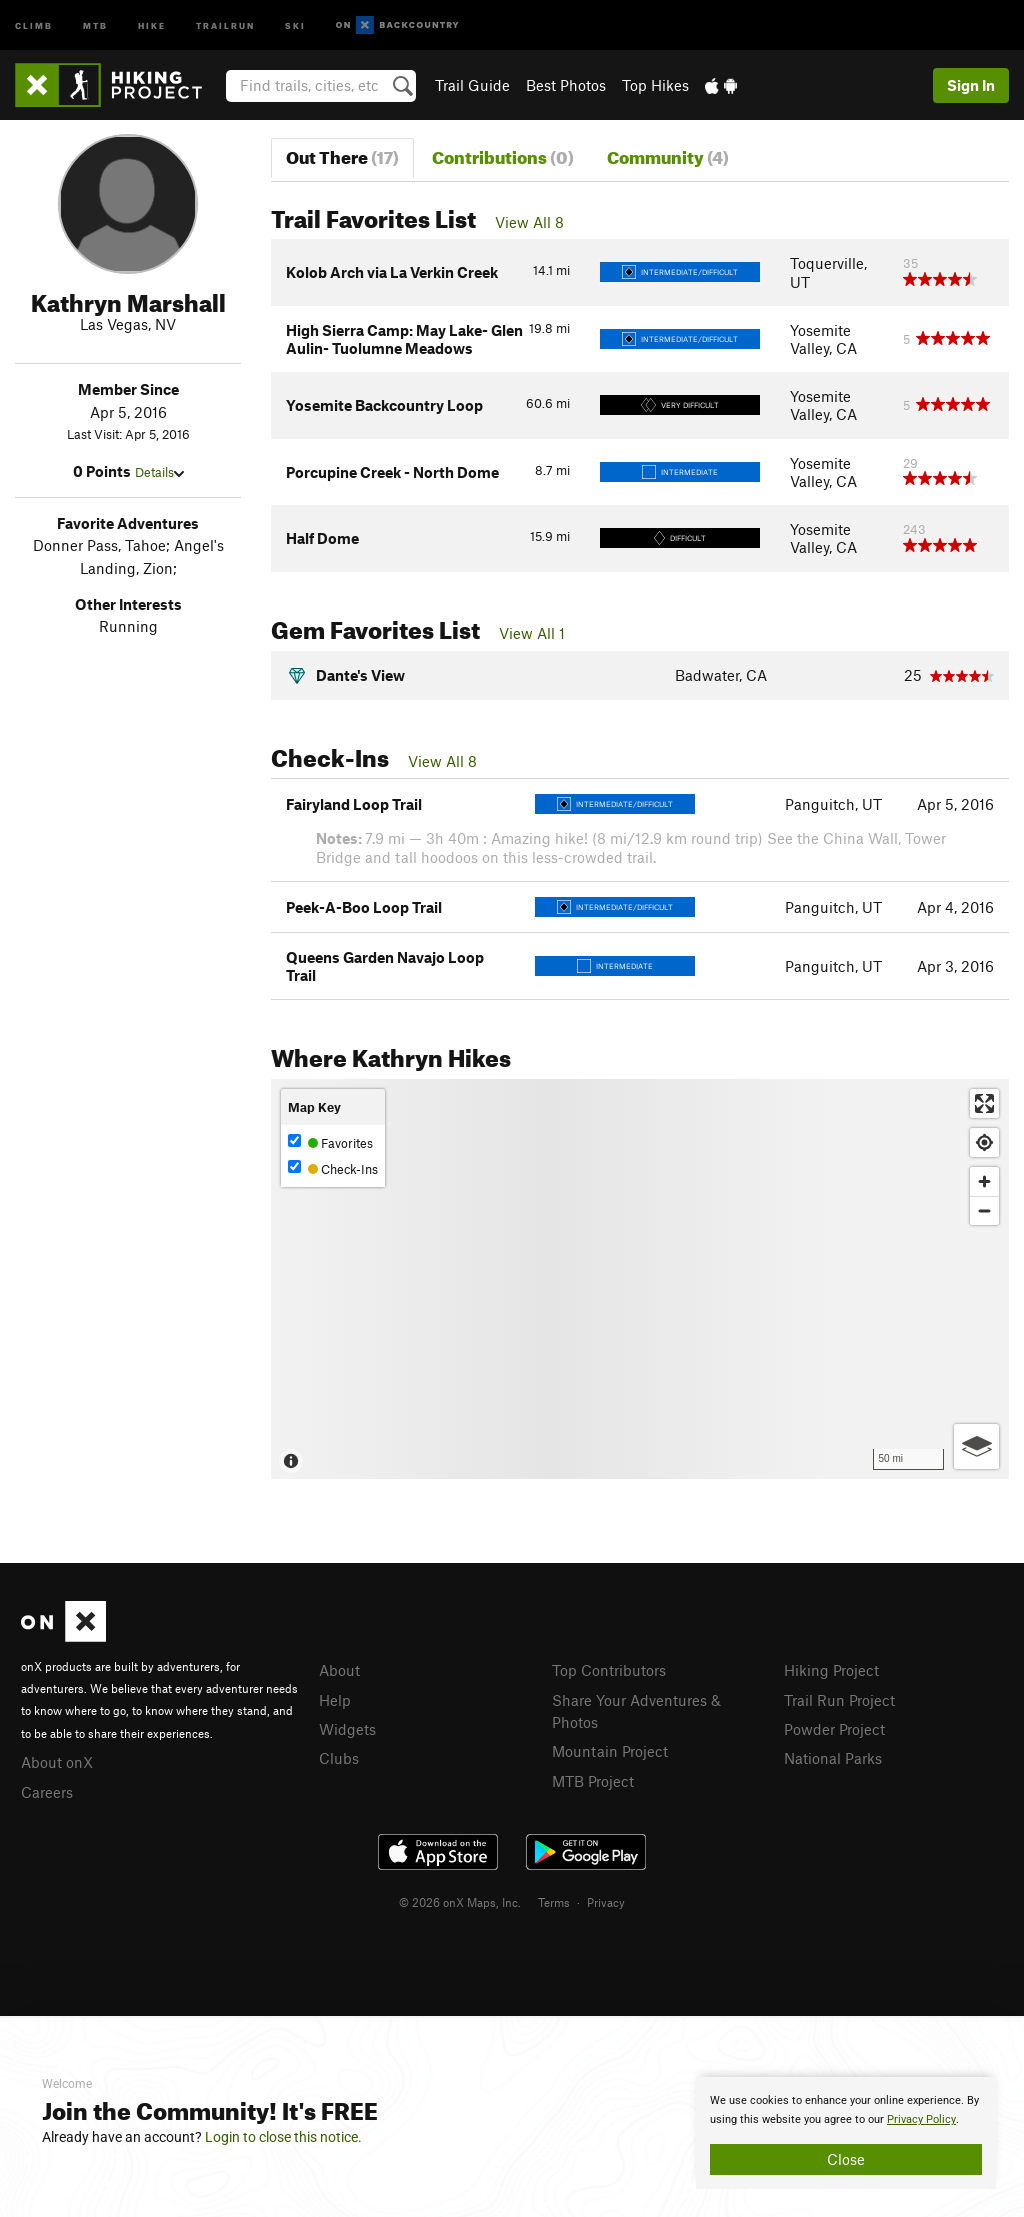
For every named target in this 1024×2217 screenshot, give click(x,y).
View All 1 (532, 633)
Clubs (339, 1758)
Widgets (347, 1729)
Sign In (971, 85)
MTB (95, 24)
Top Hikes (655, 85)
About (339, 1670)
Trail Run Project (839, 1700)
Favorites (330, 1142)
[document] (846, 2133)
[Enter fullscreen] (984, 1103)
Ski (295, 24)
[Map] (640, 1279)
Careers (47, 1792)
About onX (57, 1762)
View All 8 (529, 222)
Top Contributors (609, 1670)
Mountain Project (610, 1751)
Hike (152, 24)
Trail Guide (472, 85)
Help (335, 1700)
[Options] (976, 1446)
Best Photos (566, 85)
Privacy (606, 1902)
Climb (34, 24)
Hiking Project (831, 1670)
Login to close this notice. (283, 2137)
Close (846, 2159)
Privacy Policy (921, 2119)
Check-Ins (333, 1168)
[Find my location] (984, 1142)
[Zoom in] (984, 1181)
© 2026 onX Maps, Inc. (460, 1902)
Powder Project (834, 1729)
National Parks (833, 1758)
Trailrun (225, 24)
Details (159, 472)
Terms (554, 1902)
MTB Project (593, 1781)
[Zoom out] (984, 1210)
